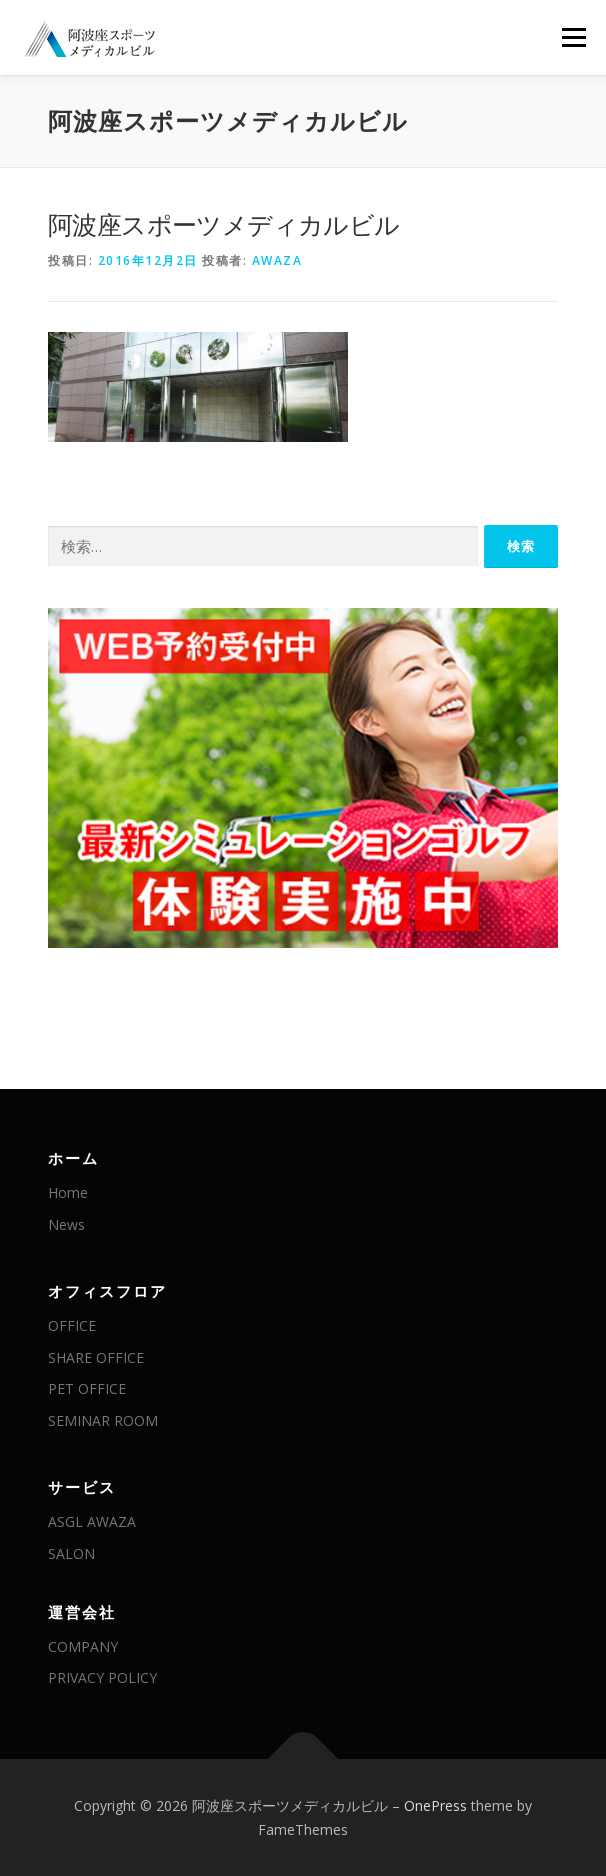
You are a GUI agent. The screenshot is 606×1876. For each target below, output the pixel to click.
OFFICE (72, 1325)
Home (68, 1192)
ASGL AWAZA (92, 1521)
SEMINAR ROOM (103, 1420)
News (66, 1224)
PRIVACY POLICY (102, 1677)
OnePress (435, 1805)
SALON (71, 1553)
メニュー (573, 37)
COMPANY (83, 1646)
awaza (277, 260)
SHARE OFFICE (96, 1357)
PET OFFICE (87, 1388)
